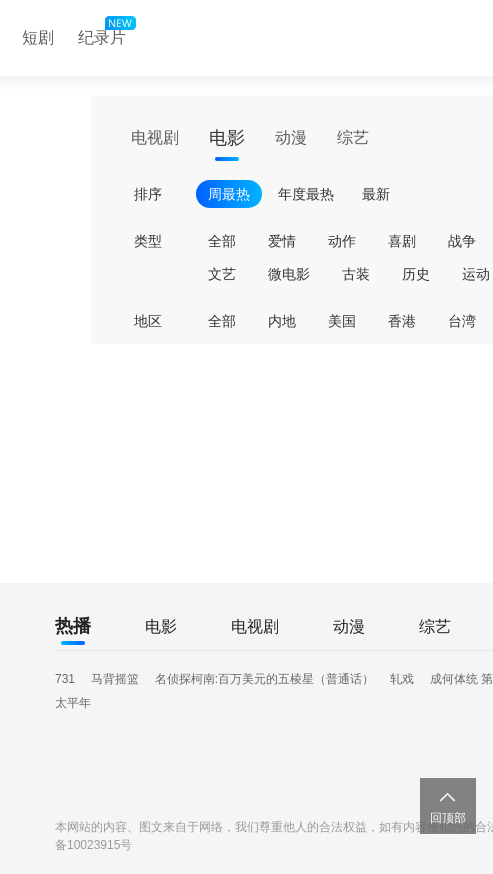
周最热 (229, 194)
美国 (342, 321)
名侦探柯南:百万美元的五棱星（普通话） (264, 679)
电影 (227, 138)
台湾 (462, 321)
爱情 (282, 241)
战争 (462, 241)
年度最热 (306, 194)
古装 (356, 274)
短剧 (38, 37)
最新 (376, 194)
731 (65, 679)
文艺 (222, 274)
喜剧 (402, 241)
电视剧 (155, 137)
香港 (402, 321)
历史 (416, 274)
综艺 (353, 137)
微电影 (289, 274)
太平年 (73, 703)
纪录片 (105, 33)
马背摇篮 (115, 679)
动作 (342, 241)
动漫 (291, 137)
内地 (282, 321)
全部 (222, 241)
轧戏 (402, 679)
